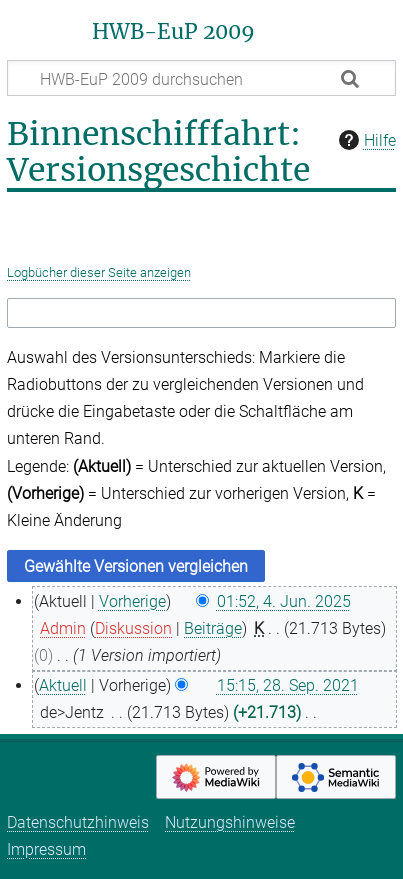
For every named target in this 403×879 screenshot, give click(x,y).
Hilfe (365, 140)
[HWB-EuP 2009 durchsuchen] (201, 78)
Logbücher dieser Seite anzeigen (99, 272)
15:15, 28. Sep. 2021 (288, 685)
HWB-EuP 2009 (173, 32)
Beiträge (213, 628)
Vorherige (132, 601)
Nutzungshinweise (230, 822)
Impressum (46, 849)
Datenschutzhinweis (78, 822)
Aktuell (63, 685)
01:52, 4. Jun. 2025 (284, 601)
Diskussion (133, 628)
